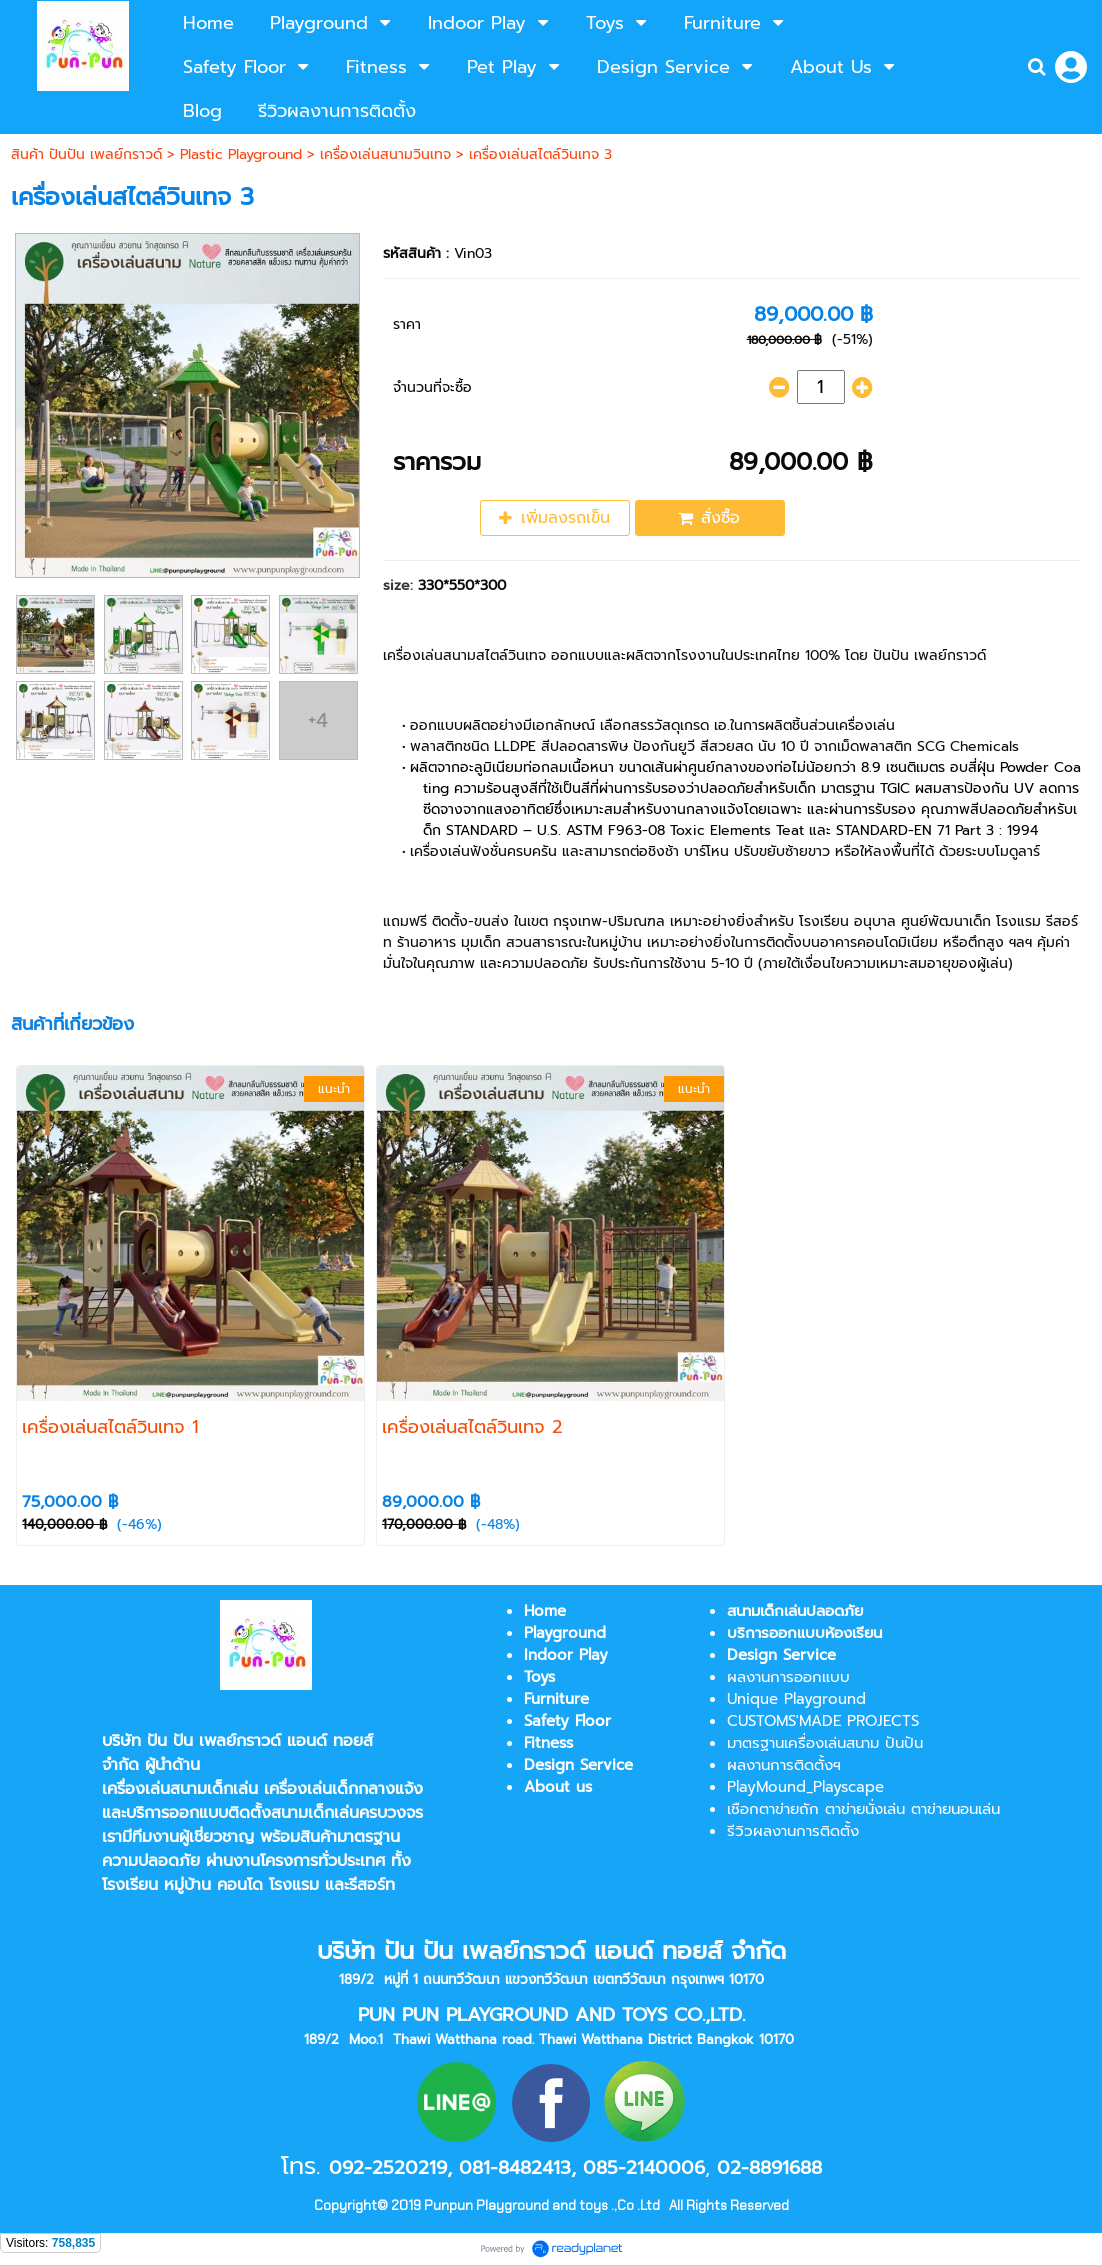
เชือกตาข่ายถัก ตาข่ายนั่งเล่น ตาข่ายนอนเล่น (863, 1809)
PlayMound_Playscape (805, 1787)
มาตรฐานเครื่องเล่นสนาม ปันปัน (825, 1743)
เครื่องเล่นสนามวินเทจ (385, 154)
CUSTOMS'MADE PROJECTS (823, 1721)
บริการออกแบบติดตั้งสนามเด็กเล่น (242, 1813)
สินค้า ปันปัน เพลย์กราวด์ (86, 154)
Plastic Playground (241, 154)
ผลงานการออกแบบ (788, 1677)
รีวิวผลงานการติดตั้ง (793, 1831)
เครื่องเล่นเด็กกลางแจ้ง (343, 1789)
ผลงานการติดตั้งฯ (784, 1765)
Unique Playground (796, 1699)
